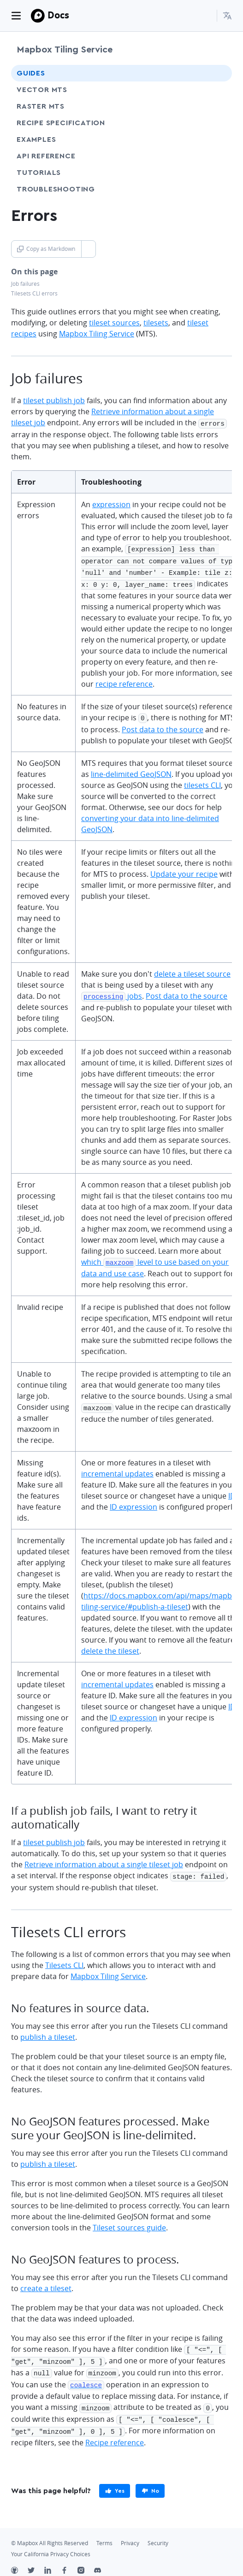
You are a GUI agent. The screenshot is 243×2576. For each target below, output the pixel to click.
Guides (31, 73)
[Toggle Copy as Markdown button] (88, 249)
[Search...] (205, 16)
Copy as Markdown (46, 249)
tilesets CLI (202, 781)
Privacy (130, 2532)
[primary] (114, 2480)
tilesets (155, 323)
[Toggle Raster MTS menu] (216, 106)
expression (111, 503)
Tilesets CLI (64, 1959)
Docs (58, 15)
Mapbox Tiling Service (65, 49)
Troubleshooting (73, 189)
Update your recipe (184, 869)
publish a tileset (47, 2031)
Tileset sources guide (129, 2222)
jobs (111, 991)
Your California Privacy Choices (50, 2543)
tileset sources (114, 323)
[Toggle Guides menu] (216, 73)
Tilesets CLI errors (34, 293)
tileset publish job (54, 400)
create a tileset (45, 2282)
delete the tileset (110, 1646)
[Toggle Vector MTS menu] (216, 89)
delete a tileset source (192, 969)
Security (158, 2532)
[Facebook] (69, 2560)
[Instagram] (85, 2560)
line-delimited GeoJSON (131, 769)
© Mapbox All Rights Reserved (49, 2532)
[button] (227, 15)
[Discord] (102, 2560)
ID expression (133, 1502)
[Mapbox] (38, 15)
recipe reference (124, 680)
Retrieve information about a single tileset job (103, 1859)
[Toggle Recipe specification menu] (216, 123)
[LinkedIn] (52, 2560)
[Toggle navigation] (16, 15)
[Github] (19, 2560)
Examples (36, 139)
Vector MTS (42, 89)
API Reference (63, 156)
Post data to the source (162, 725)
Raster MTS (41, 106)
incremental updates (117, 1469)
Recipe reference (114, 2431)
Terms (104, 2532)
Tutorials (56, 172)
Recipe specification (61, 123)
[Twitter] (36, 2560)
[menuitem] (227, 15)
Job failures (25, 284)
